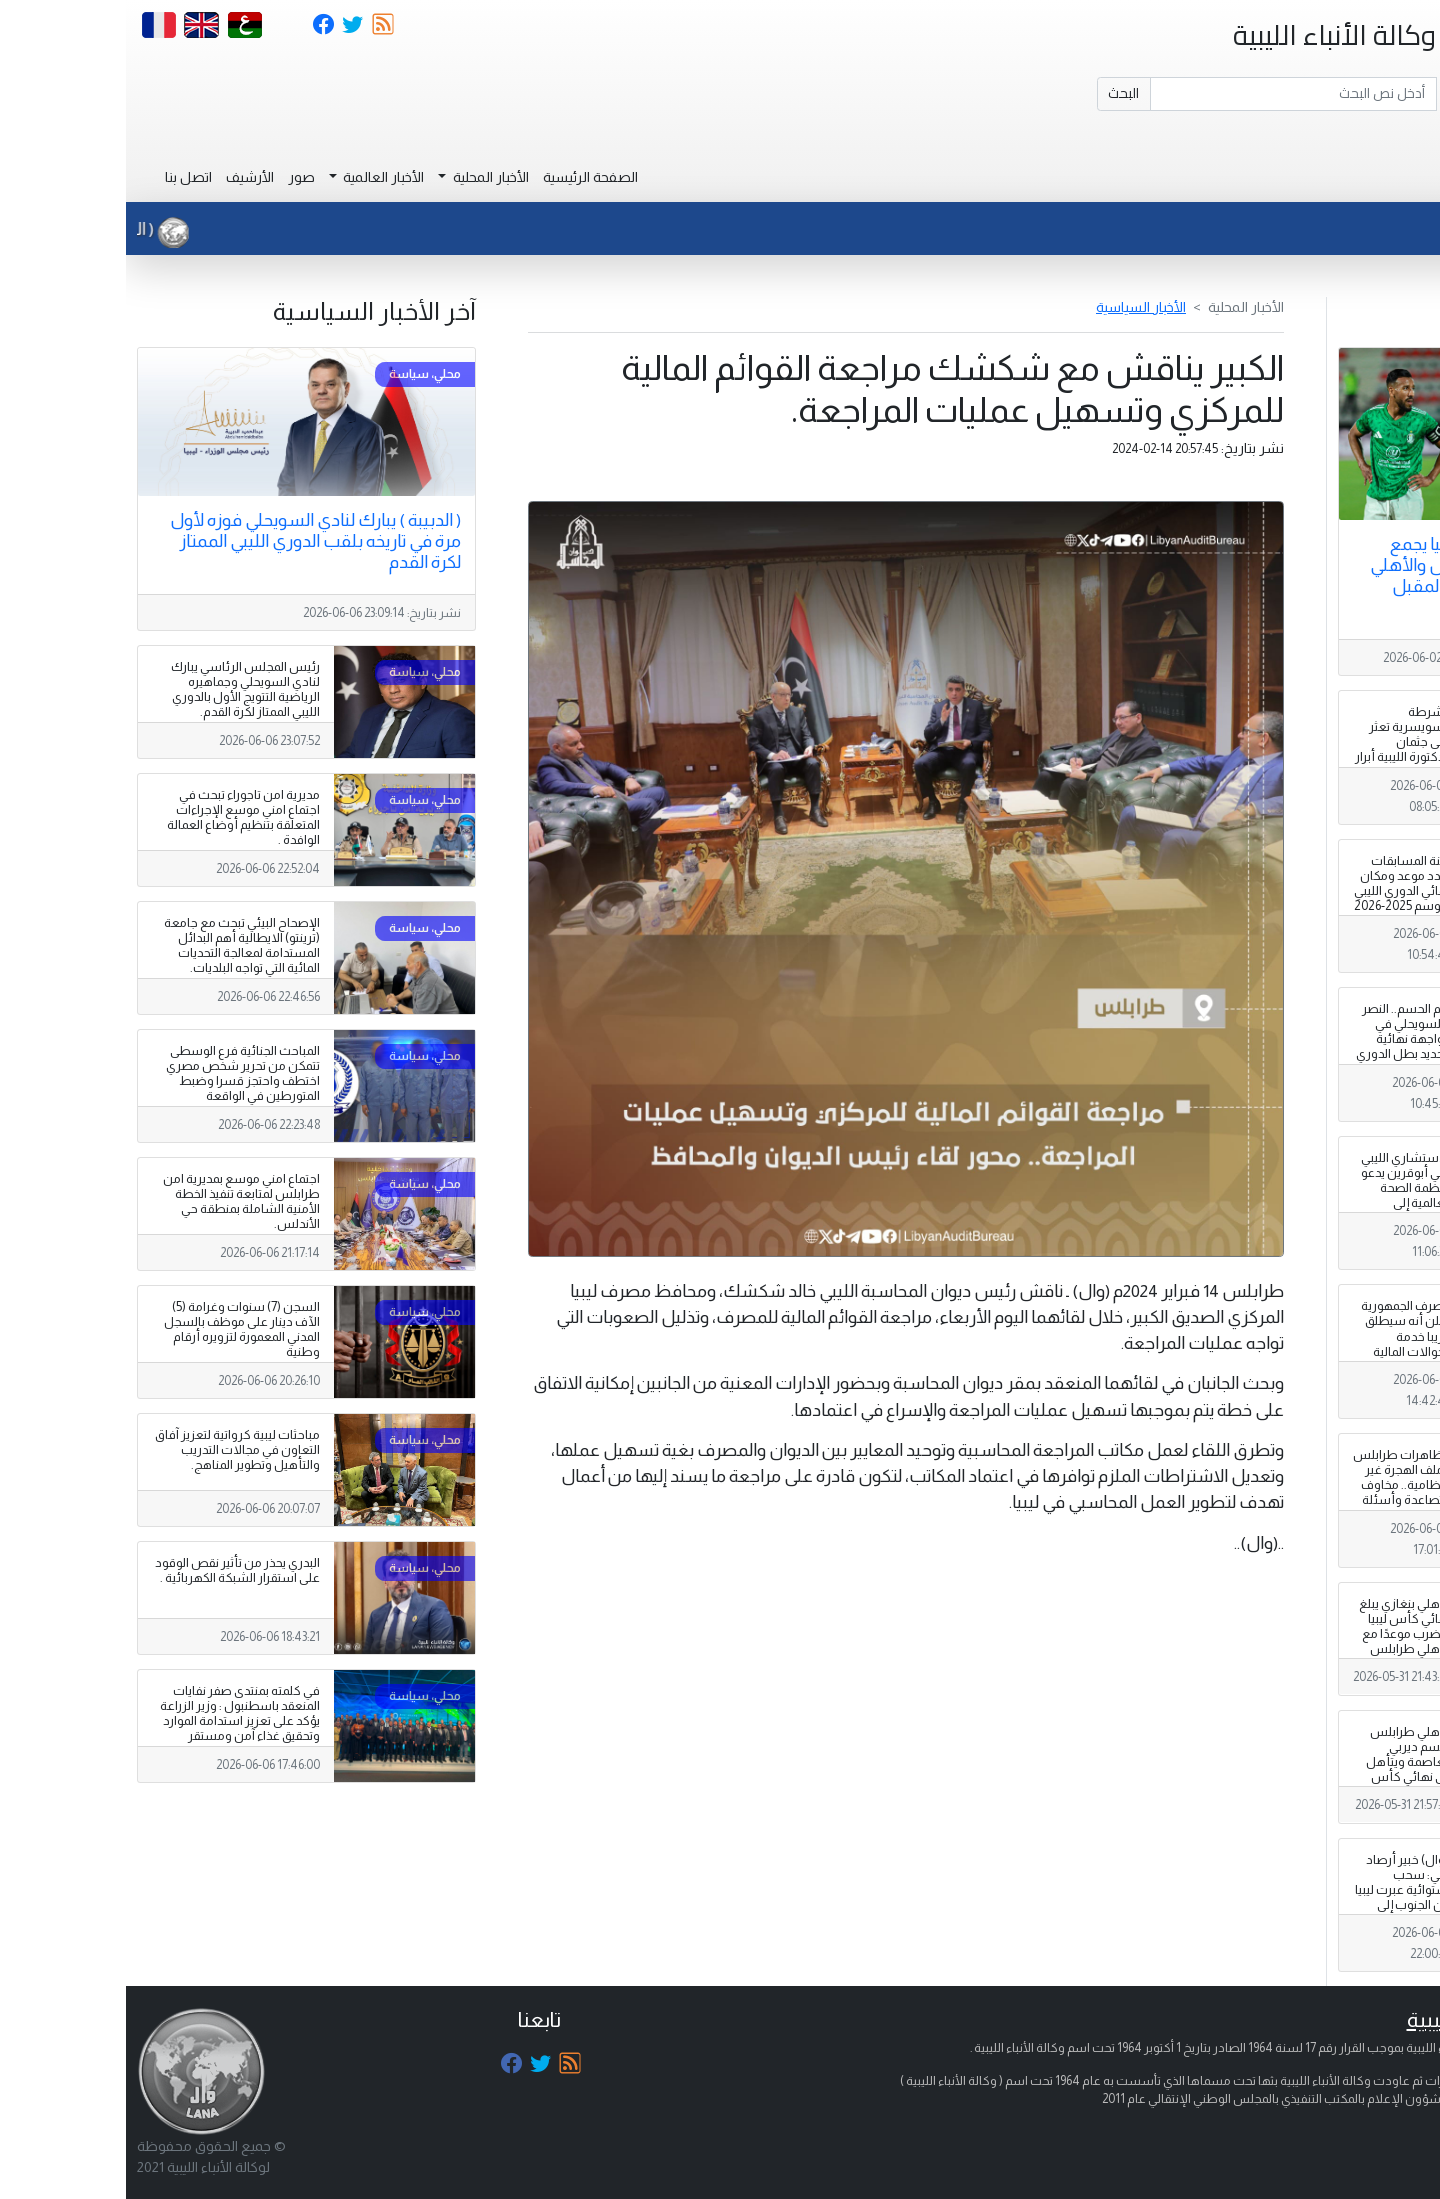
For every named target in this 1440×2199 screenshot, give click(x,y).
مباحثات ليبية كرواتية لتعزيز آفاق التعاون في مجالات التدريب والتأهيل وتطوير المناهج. (111, 1450)
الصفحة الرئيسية (464, 177)
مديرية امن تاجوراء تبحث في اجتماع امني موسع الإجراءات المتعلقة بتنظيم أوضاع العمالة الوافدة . (117, 817)
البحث (997, 93)
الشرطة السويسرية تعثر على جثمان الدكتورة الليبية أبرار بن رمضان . (1277, 742)
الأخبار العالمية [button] (256, 177)
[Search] (1167, 94)
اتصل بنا (62, 177)
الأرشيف (124, 177)
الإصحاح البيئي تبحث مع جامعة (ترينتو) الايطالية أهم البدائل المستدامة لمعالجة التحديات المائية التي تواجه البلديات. (116, 945)
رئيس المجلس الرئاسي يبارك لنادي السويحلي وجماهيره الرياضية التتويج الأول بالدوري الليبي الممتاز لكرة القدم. (119, 689)
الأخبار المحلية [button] (363, 177)
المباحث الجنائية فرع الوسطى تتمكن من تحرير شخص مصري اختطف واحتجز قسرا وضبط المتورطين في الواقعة (117, 1073)
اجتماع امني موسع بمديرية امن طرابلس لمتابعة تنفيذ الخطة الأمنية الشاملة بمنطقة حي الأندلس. (115, 1201)
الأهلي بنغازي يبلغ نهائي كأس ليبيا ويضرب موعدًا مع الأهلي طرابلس (1279, 1626)
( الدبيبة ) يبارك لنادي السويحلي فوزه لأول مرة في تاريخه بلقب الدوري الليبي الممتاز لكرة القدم (189, 541)
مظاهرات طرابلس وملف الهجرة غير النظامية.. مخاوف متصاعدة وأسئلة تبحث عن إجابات (1276, 1485)
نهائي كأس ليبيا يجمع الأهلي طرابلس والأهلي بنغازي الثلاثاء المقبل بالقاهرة (1329, 575)
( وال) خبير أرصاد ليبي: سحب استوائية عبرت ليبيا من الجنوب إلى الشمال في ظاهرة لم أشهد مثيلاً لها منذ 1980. (1276, 1905)
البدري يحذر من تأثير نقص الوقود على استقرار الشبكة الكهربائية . (111, 1570)
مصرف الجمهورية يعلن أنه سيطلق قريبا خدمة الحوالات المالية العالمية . (1280, 1336)
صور (175, 177)
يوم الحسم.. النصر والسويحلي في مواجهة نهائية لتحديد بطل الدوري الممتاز (1277, 1039)
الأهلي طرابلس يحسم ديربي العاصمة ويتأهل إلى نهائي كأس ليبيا (1282, 1762)
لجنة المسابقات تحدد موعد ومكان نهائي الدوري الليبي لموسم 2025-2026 (1276, 883)
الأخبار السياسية (1015, 307)
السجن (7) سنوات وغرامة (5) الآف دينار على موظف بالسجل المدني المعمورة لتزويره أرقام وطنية (116, 1329)
